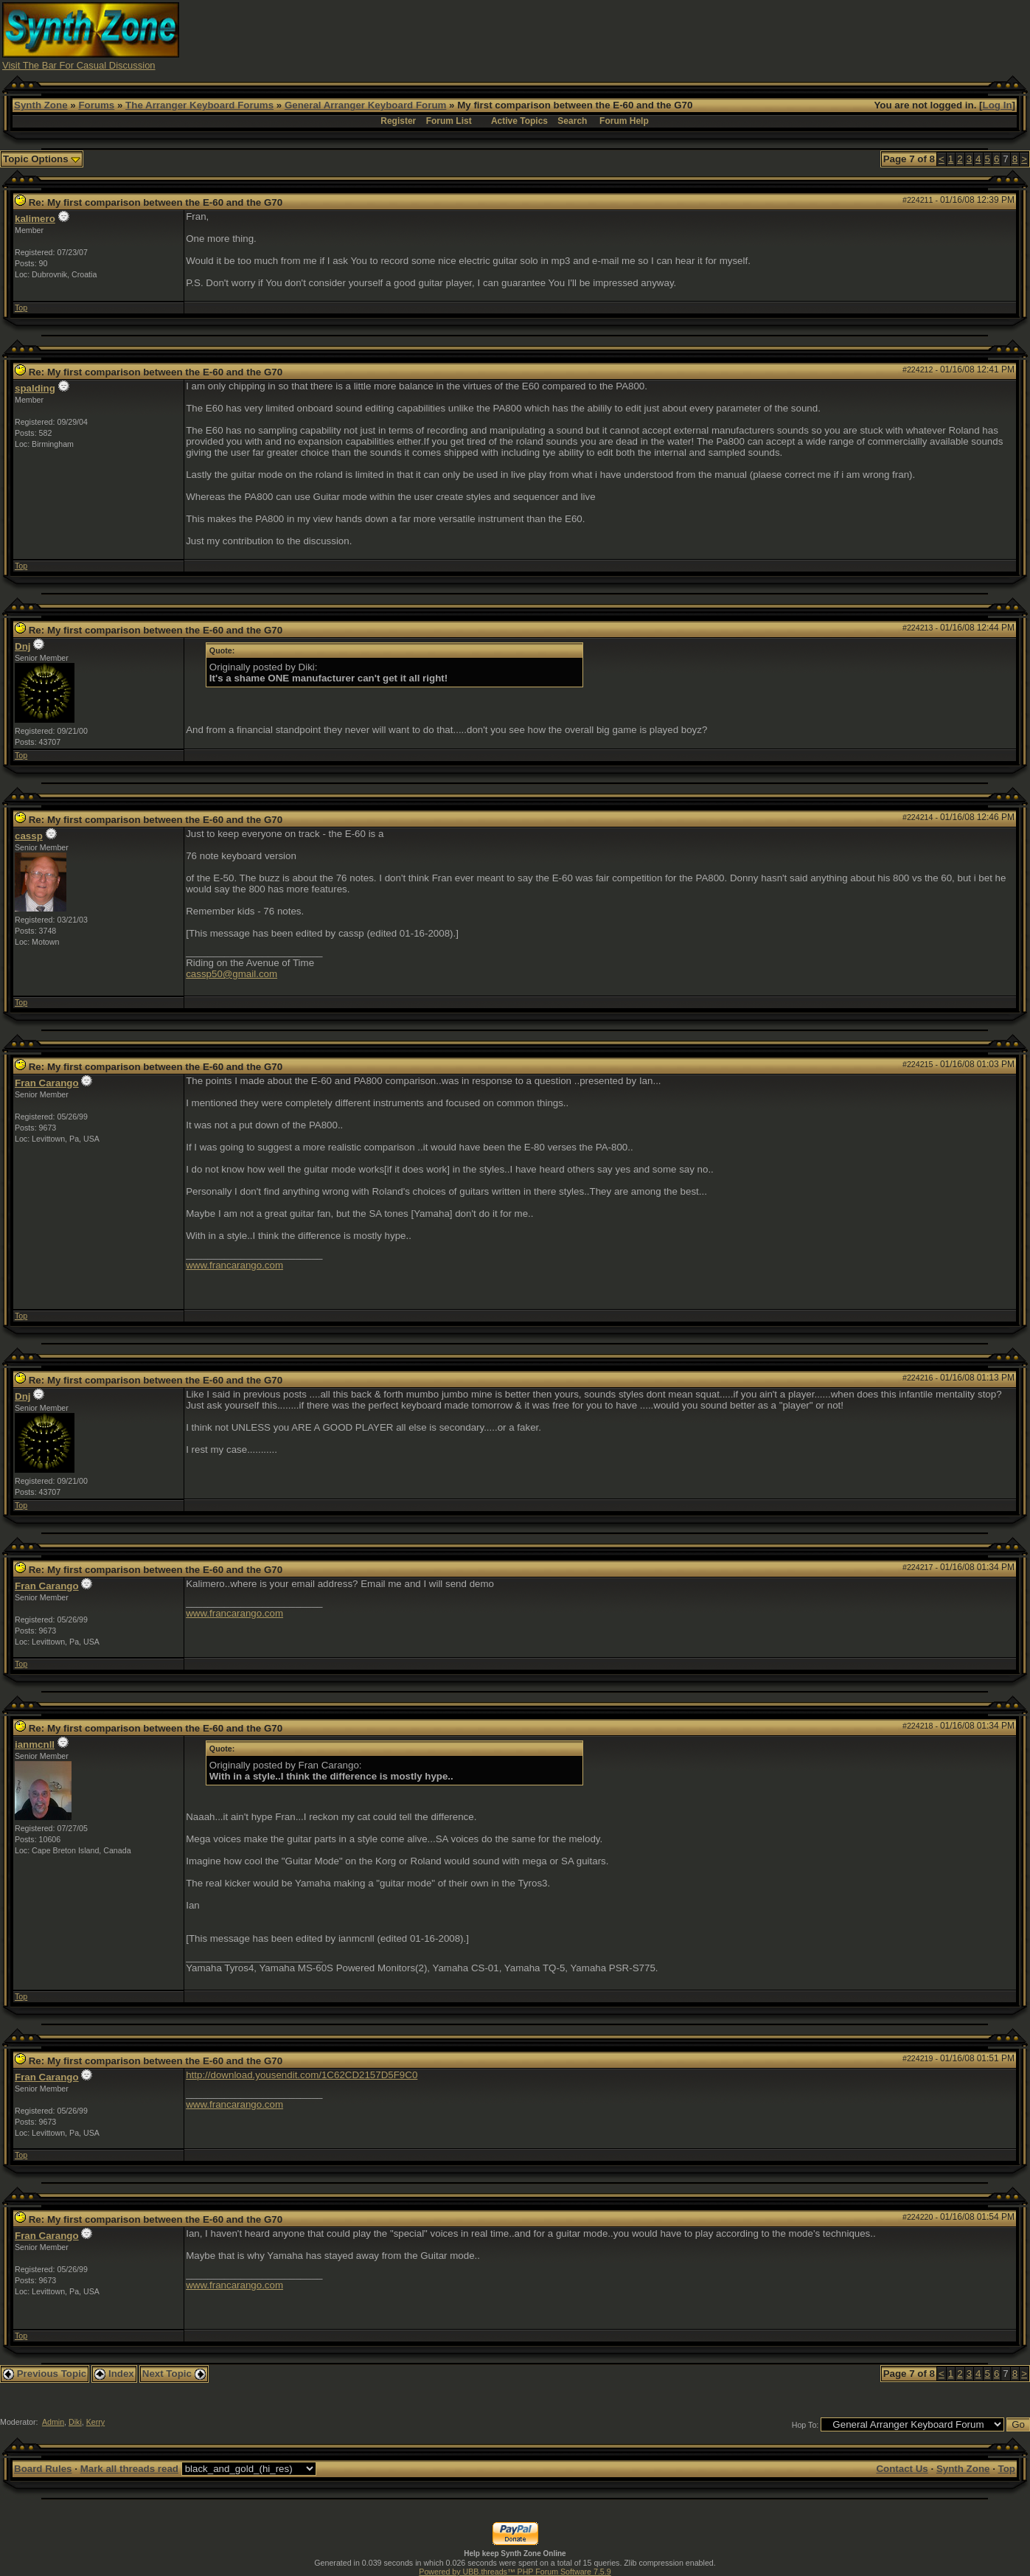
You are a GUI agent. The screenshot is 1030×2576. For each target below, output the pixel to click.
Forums (96, 105)
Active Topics (519, 121)
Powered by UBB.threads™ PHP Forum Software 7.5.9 (514, 2571)
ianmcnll (35, 1744)
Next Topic (174, 2373)
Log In (997, 105)
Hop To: (805, 2424)
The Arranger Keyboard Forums (199, 105)
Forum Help (624, 121)
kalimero (35, 218)
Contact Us (902, 2468)
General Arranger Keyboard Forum (365, 105)
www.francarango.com (234, 1265)
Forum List (449, 121)
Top (21, 307)
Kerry (95, 2421)
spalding (35, 388)
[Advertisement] (759, 35)
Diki (75, 2421)
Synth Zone (41, 105)
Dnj (22, 646)
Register (398, 121)
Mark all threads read (129, 2468)
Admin (53, 2421)
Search (572, 121)
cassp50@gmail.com (231, 973)
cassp (29, 835)
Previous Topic (44, 2373)
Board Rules (43, 2468)
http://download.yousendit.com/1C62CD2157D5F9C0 (301, 2074)
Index (114, 2373)
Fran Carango (47, 1083)
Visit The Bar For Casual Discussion (79, 65)
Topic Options (41, 158)
